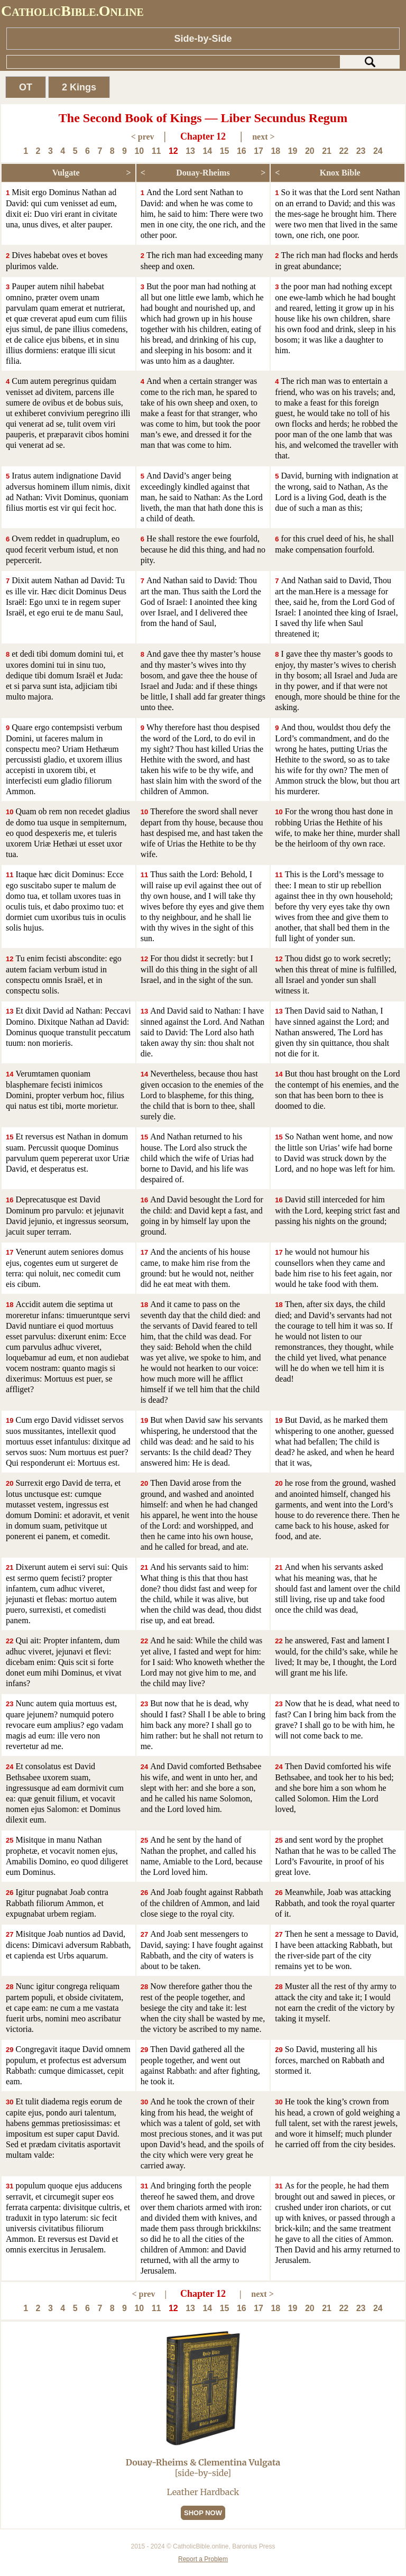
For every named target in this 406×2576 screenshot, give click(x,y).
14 (207, 150)
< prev (142, 136)
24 (378, 150)
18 (275, 150)
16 (241, 150)
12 (173, 150)
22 (343, 150)
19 (293, 150)
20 (310, 150)
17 (258, 150)
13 (190, 150)
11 (156, 150)
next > (263, 136)
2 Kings (79, 87)
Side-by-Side (203, 38)
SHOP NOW (203, 2513)
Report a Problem (203, 2559)
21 (326, 150)
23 (361, 150)
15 (224, 150)
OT (25, 87)
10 (139, 150)
